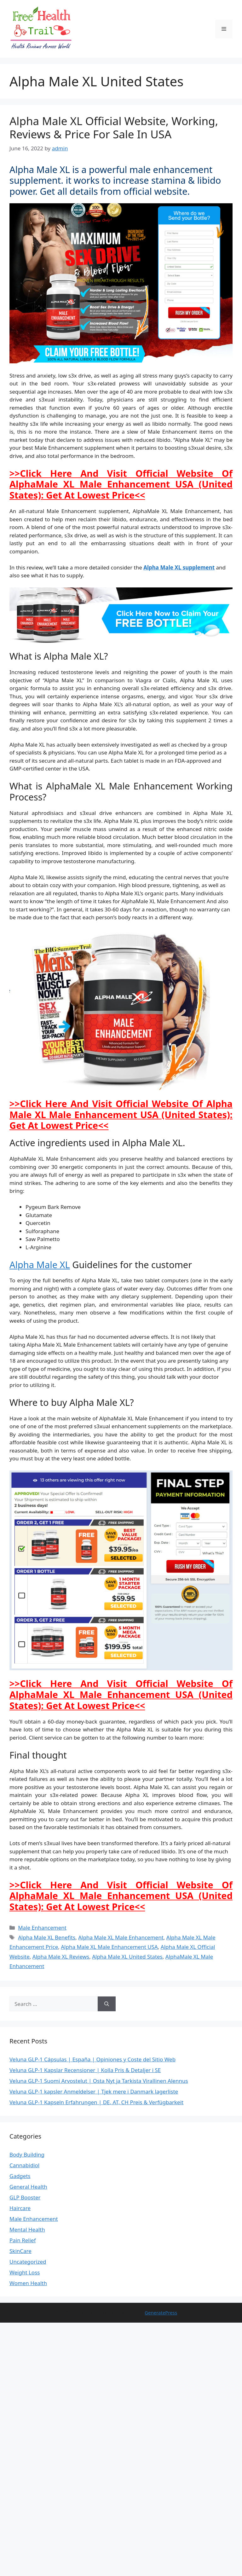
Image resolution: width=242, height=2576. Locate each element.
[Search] (107, 2004)
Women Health (28, 2283)
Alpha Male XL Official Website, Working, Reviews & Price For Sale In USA (113, 127)
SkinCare (20, 2251)
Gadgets (20, 2176)
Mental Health (27, 2229)
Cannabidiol (24, 2165)
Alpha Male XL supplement (179, 567)
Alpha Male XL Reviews (60, 1956)
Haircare (20, 2208)
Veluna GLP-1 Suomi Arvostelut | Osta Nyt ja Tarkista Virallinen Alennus (98, 2080)
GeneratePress (161, 2312)
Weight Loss (24, 2272)
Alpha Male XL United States (127, 1956)
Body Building (26, 2154)
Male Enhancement (42, 1927)
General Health (28, 2186)
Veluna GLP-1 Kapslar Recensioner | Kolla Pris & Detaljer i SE (85, 2070)
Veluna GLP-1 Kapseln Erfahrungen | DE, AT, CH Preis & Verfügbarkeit (96, 2102)
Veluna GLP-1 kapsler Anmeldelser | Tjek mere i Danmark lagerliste (93, 2091)
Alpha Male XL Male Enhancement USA (109, 1946)
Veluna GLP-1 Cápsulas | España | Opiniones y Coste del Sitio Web (92, 2059)
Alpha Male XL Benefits (46, 1937)
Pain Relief (22, 2240)
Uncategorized (27, 2261)
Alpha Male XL (39, 1264)
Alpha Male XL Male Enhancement (121, 1937)
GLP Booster (25, 2197)
